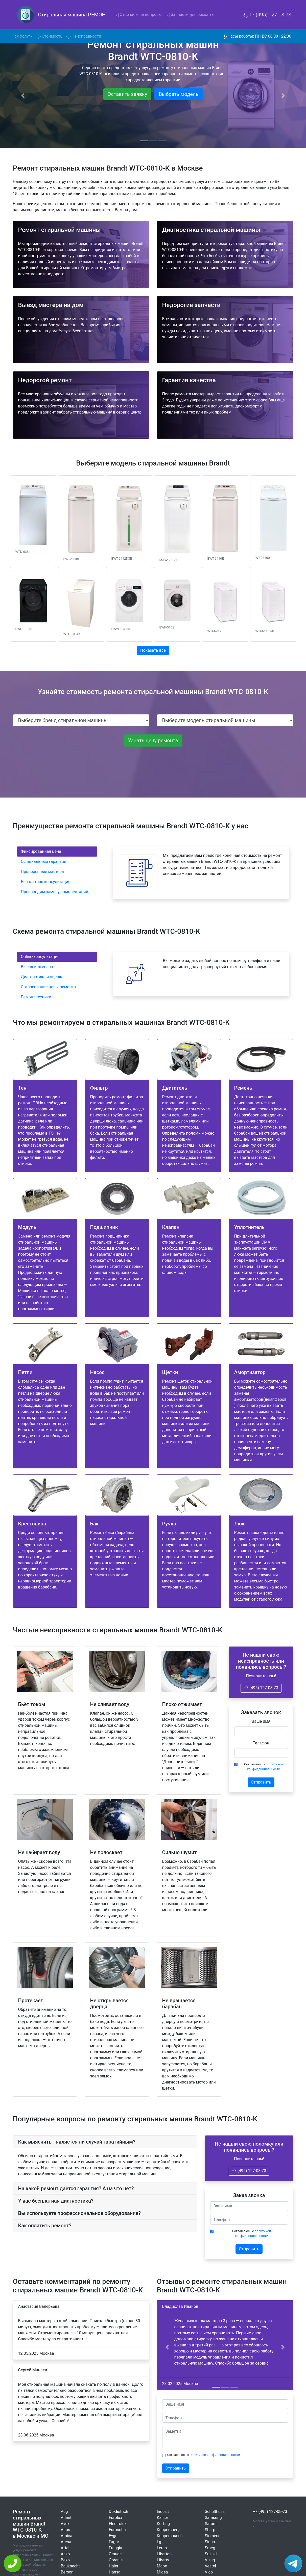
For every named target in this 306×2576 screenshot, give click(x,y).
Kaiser (162, 2517)
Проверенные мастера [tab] (42, 871)
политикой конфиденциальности (215, 2455)
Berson (67, 2572)
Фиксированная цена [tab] (41, 851)
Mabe (162, 2566)
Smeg (210, 2547)
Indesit (163, 2511)
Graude (115, 2554)
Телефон (261, 1743)
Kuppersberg (168, 2529)
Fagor (114, 2541)
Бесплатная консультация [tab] (45, 881)
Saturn (211, 2523)
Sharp (210, 2529)
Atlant (66, 2517)
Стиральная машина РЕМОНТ (73, 15)
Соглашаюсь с (263, 1766)
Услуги (25, 36)
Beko (65, 2560)
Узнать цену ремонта (153, 740)
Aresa (66, 2541)
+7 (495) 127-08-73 (267, 15)
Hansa (115, 2572)
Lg (159, 2541)
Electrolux (118, 2523)
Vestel (210, 2566)
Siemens (212, 2535)
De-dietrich (118, 2511)
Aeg (64, 2511)
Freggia (115, 2547)
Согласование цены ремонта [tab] (48, 986)
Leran (162, 2547)
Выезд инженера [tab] (37, 966)
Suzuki (211, 2554)
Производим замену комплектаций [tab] (54, 891)
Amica (66, 2535)
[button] (167, 2347)
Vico (209, 2572)
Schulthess (215, 2511)
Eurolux (115, 2517)
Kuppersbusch (170, 2535)
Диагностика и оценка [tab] (42, 976)
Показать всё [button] (153, 650)
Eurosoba (117, 2529)
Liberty (163, 2560)
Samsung (213, 2517)
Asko (65, 2554)
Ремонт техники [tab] (36, 997)
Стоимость (49, 36)
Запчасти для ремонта (190, 14)
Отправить (261, 1782)
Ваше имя (261, 1721)
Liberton (164, 2554)
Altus (65, 2529)
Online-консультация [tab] (40, 956)
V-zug (210, 2560)
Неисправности (83, 36)
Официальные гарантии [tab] (43, 861)
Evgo (113, 2535)
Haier (114, 2566)
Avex (65, 2523)
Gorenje (116, 2560)
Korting (163, 2523)
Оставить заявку (127, 94)
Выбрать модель (178, 94)
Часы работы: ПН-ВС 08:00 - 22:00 (257, 36)
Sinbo (210, 2541)
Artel (65, 2547)
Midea (162, 2572)
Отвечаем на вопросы (138, 14)
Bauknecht (70, 2566)
